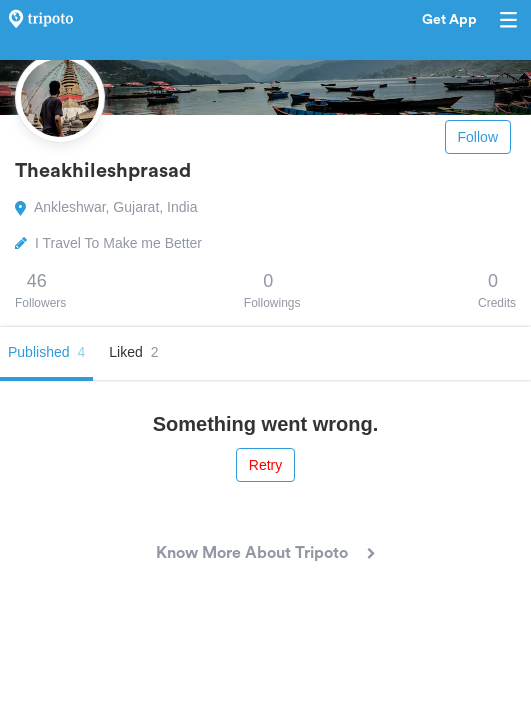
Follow (478, 137)
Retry (265, 465)
